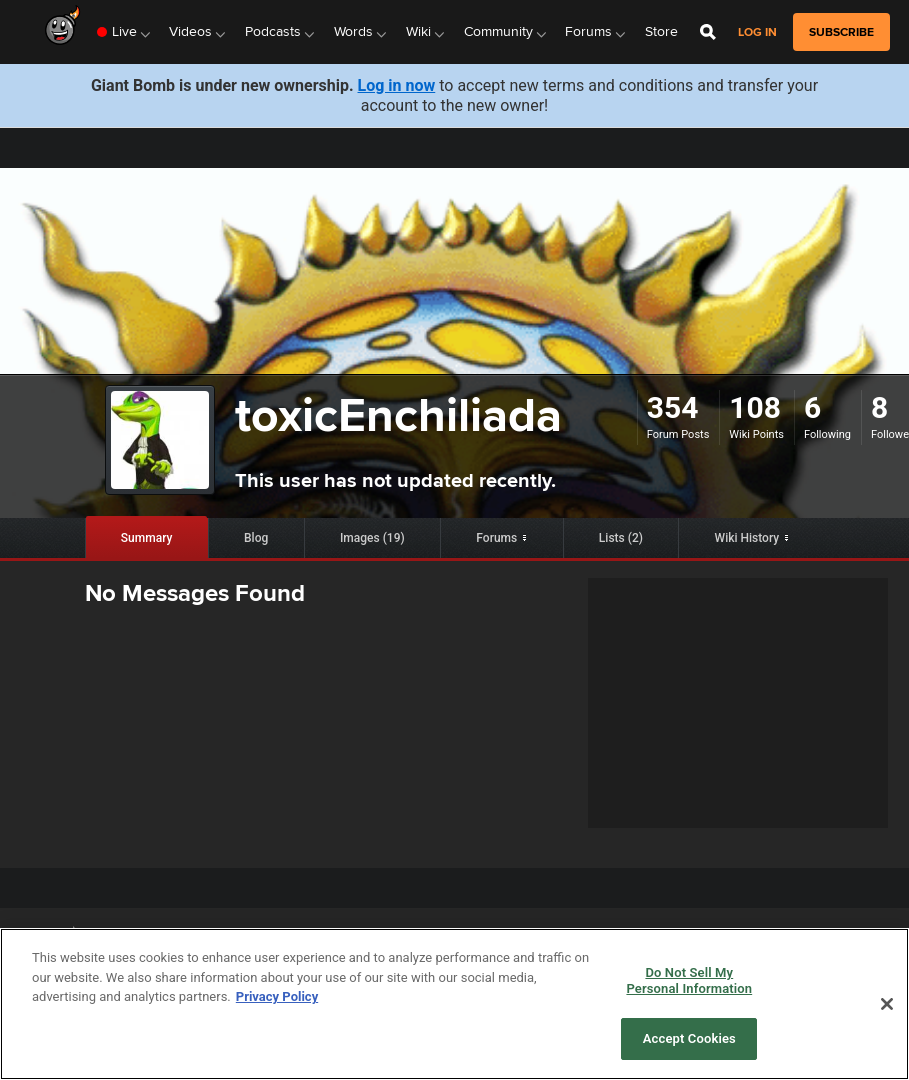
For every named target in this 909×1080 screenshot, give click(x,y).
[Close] (887, 1004)
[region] (454, 1004)
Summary (147, 538)
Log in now (397, 85)
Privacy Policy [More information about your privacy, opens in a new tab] (277, 996)
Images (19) (372, 538)
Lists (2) (621, 538)
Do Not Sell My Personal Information (689, 980)
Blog (256, 538)
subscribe (841, 32)
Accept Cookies (689, 1038)
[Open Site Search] (708, 32)
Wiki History (747, 538)
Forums (496, 538)
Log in (757, 32)
